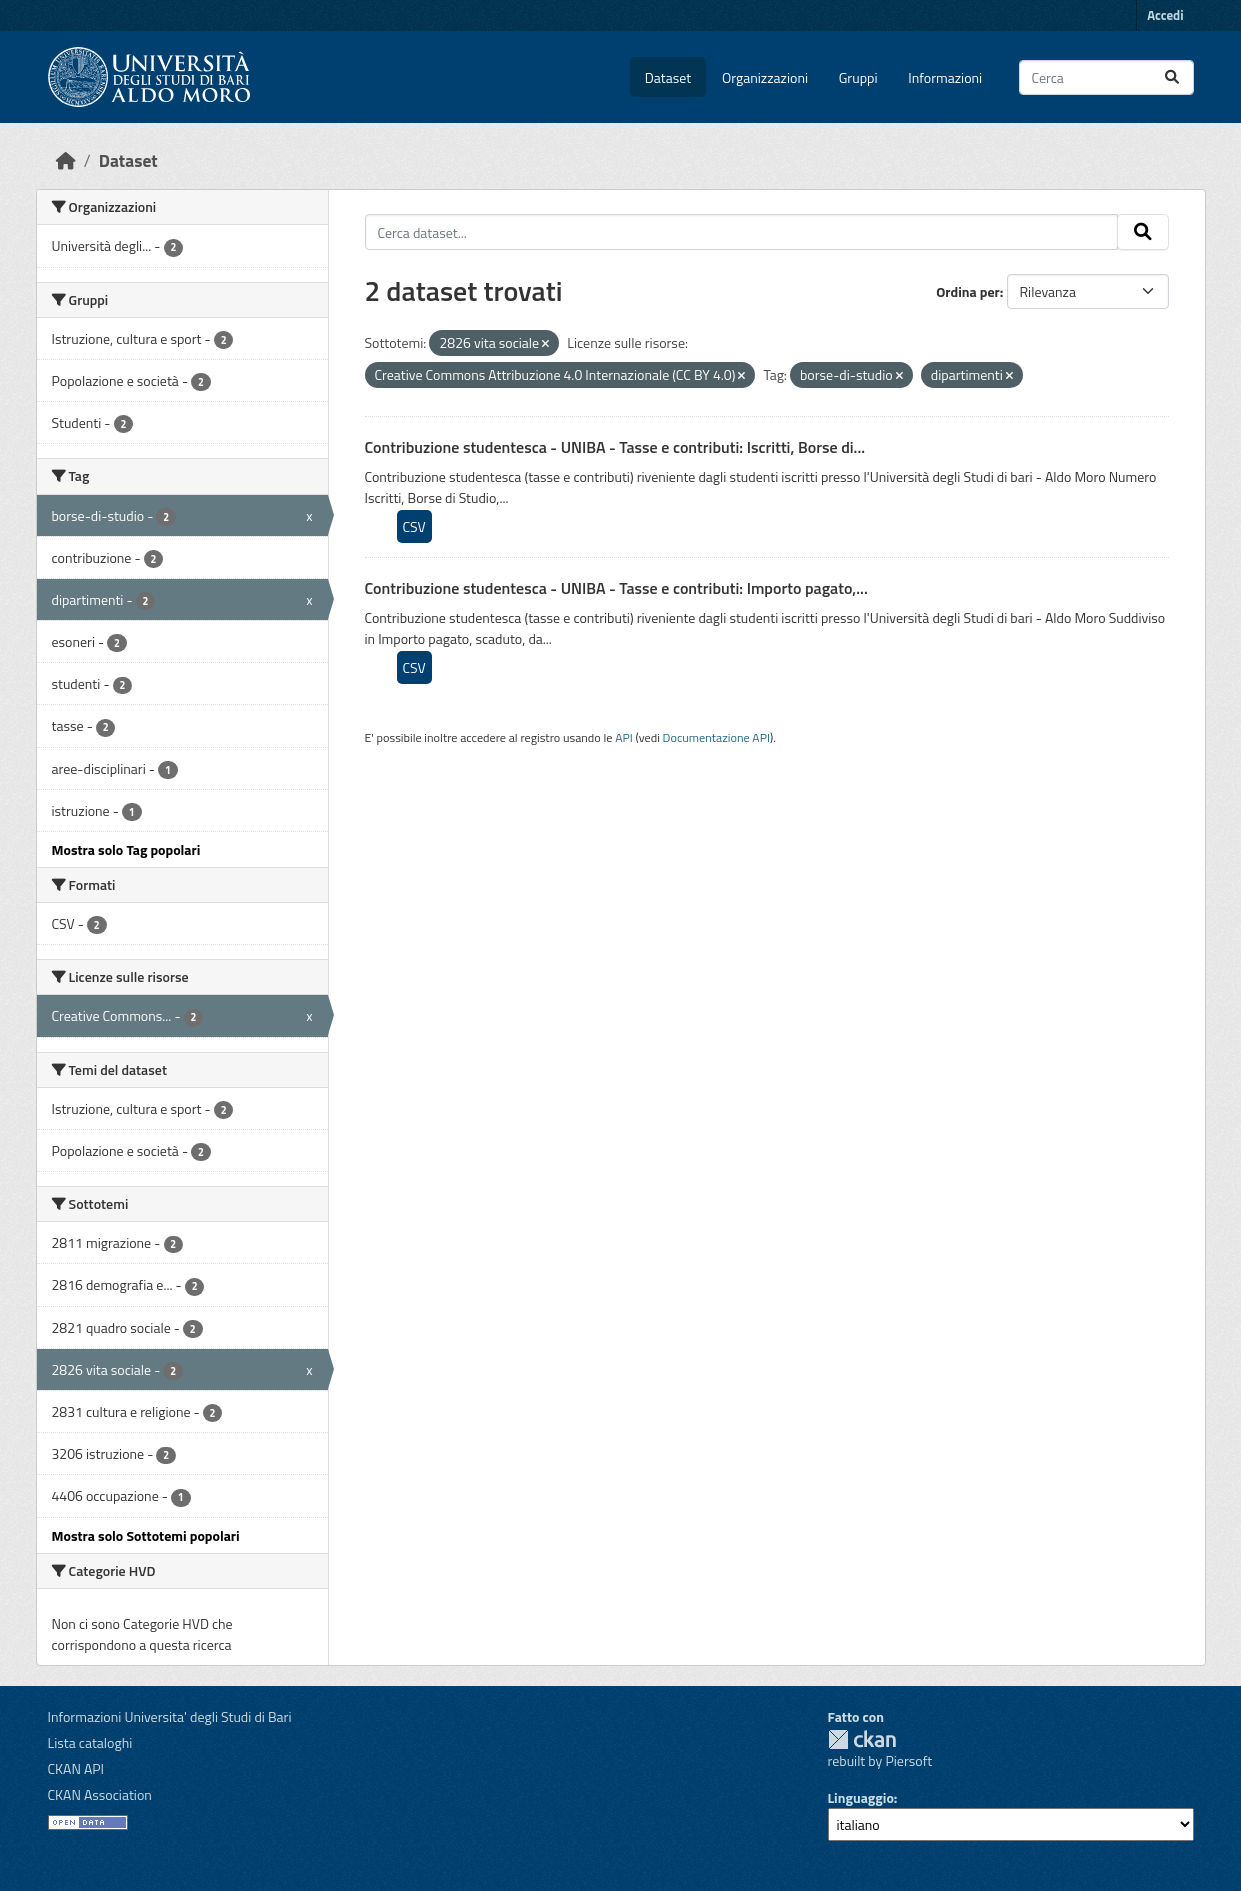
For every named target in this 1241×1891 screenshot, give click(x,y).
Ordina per (968, 291)
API (624, 737)
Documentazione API (716, 737)
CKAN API (76, 1768)
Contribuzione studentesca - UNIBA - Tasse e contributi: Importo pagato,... (616, 588)
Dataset (668, 77)
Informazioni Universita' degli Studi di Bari (170, 1716)
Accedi (1165, 15)
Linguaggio (861, 1797)
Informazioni (945, 77)
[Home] (66, 160)
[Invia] (1172, 77)
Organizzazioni (765, 77)
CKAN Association (100, 1794)
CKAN (862, 1739)
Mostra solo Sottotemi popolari (146, 1535)
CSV (414, 526)
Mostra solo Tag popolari (126, 849)
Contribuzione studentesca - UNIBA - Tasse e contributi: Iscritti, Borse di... (615, 447)
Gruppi (858, 77)
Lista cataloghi (90, 1742)
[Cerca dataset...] (1106, 77)
